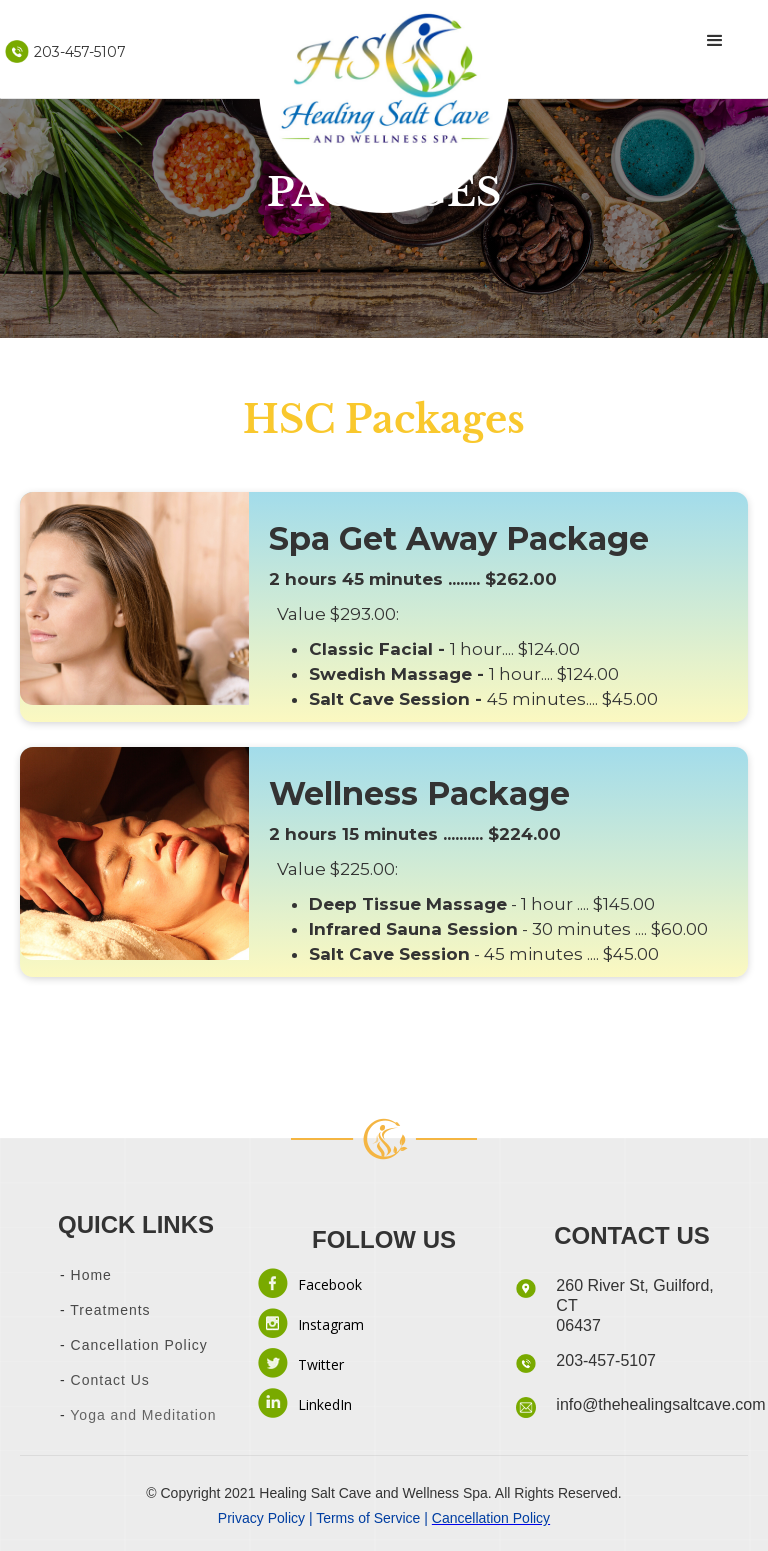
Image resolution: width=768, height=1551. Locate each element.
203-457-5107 (606, 1360)
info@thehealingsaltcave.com (660, 1404)
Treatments (110, 1310)
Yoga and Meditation (141, 1415)
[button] (715, 41)
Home (91, 1275)
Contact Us (108, 1380)
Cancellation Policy (139, 1345)
